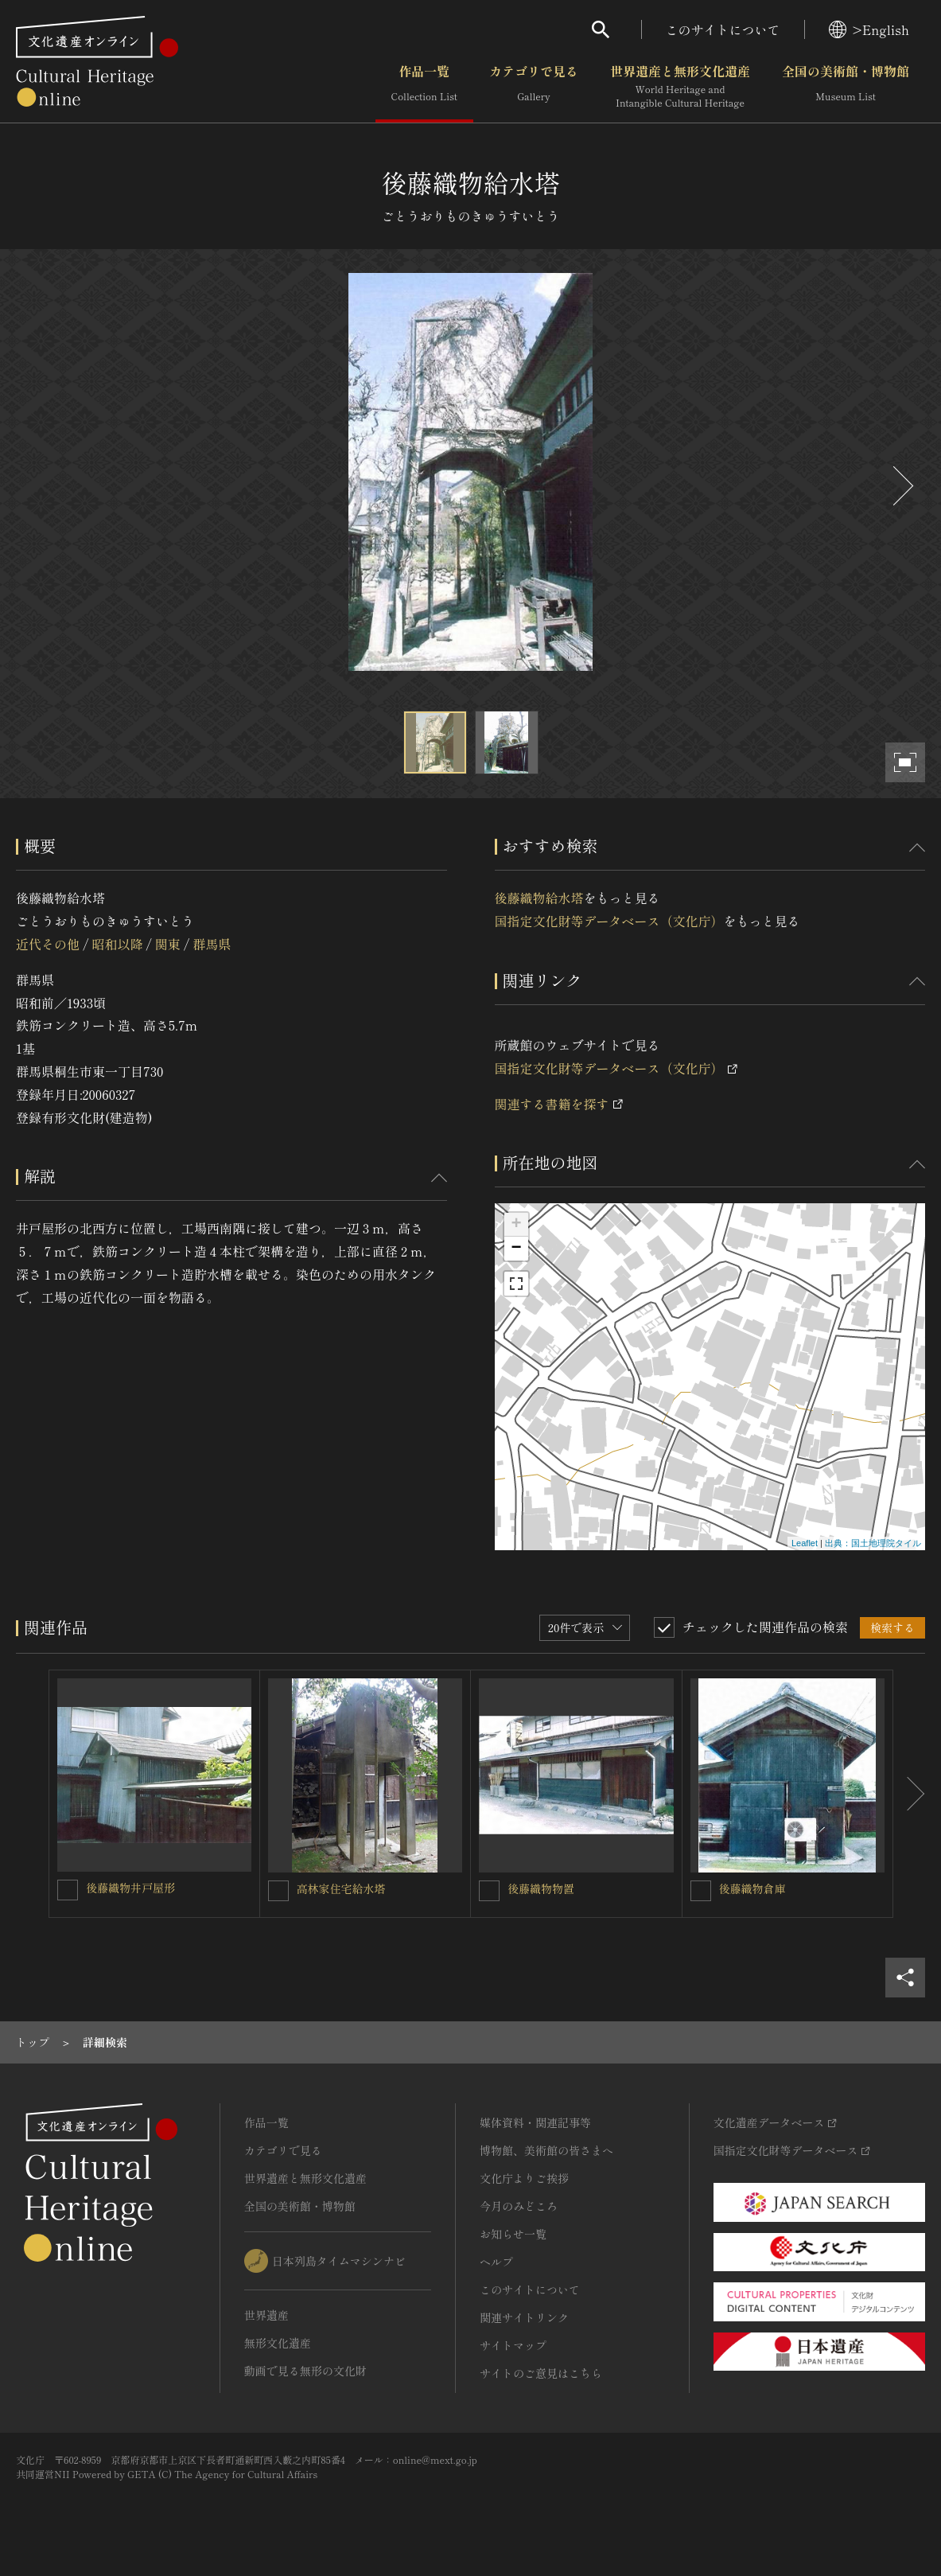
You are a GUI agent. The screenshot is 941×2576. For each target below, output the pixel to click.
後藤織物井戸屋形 (130, 1888)
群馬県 (211, 943)
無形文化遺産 (277, 2343)
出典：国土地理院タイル (873, 1543)
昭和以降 (116, 943)
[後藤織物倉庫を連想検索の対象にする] (700, 1890)
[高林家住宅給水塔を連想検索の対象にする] (278, 1890)
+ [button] (516, 1225)
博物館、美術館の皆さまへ (546, 2150)
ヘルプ (496, 2262)
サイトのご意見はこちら (541, 2373)
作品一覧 (424, 86)
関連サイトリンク (524, 2317)
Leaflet (804, 1543)
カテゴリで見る (533, 86)
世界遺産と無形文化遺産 (680, 86)
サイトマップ (513, 2345)
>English (869, 29)
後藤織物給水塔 (539, 897)
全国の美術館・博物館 (845, 86)
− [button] (516, 1249)
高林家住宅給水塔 (341, 1888)
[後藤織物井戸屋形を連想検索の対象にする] (67, 1890)
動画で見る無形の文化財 (305, 2371)
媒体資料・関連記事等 (535, 2122)
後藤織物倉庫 (752, 1888)
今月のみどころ (519, 2206)
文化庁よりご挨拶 (524, 2178)
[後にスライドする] (901, 486)
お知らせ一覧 (513, 2234)
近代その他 (48, 943)
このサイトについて (723, 29)
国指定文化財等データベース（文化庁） (609, 920)
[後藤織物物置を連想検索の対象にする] (489, 1890)
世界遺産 (266, 2315)
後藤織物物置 (540, 1888)
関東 (168, 943)
